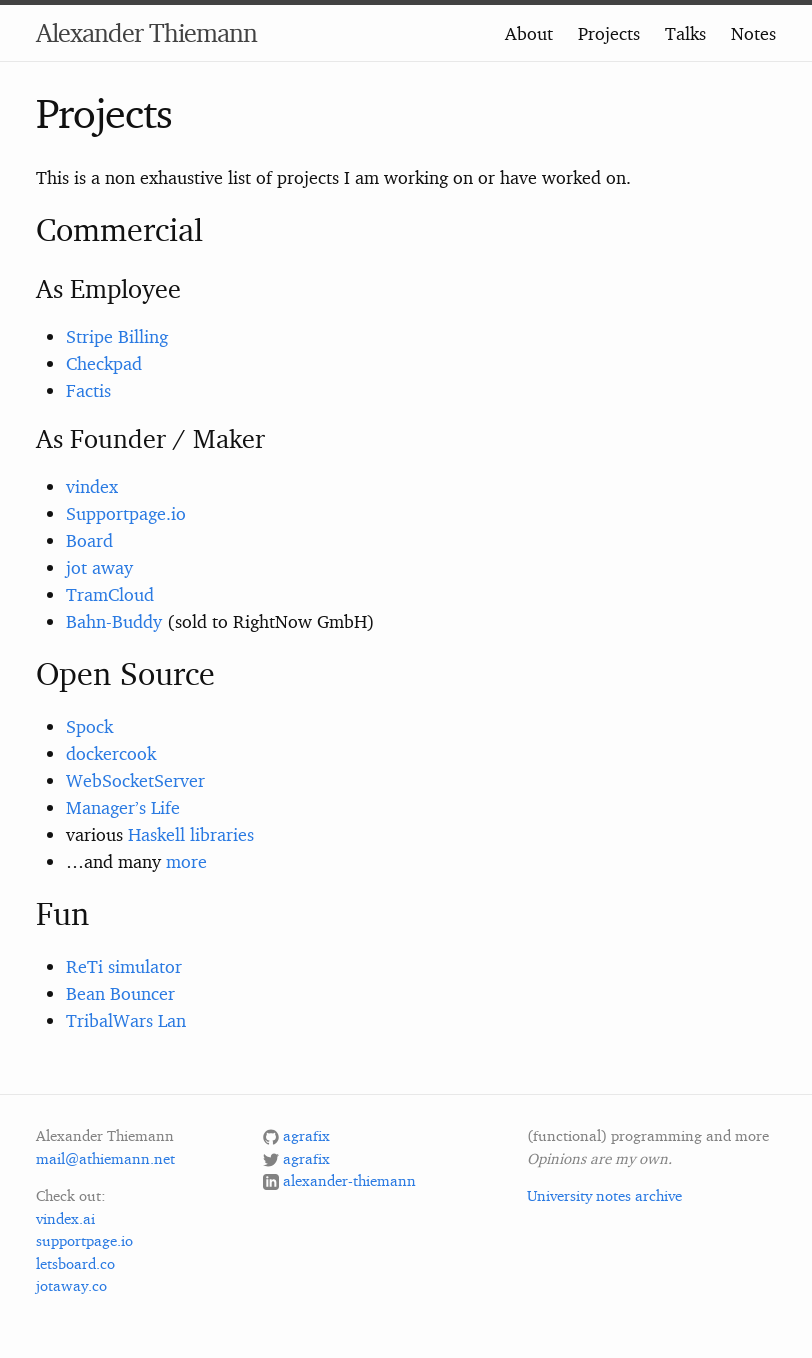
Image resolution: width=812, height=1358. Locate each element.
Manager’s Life (123, 807)
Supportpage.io (126, 513)
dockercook (111, 753)
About (529, 33)
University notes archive (604, 1195)
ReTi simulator (124, 966)
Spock (89, 726)
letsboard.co (75, 1263)
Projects (609, 33)
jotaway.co (71, 1285)
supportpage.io (84, 1240)
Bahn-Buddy (114, 621)
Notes (753, 33)
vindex (92, 486)
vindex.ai (65, 1218)
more (186, 861)
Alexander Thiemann (146, 32)
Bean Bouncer (120, 993)
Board (89, 540)
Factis (88, 390)
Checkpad (104, 363)
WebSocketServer (135, 780)
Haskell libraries (191, 834)
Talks (685, 33)
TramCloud (110, 594)
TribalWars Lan (126, 1020)
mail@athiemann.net (105, 1158)
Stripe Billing (117, 336)
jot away (99, 567)
